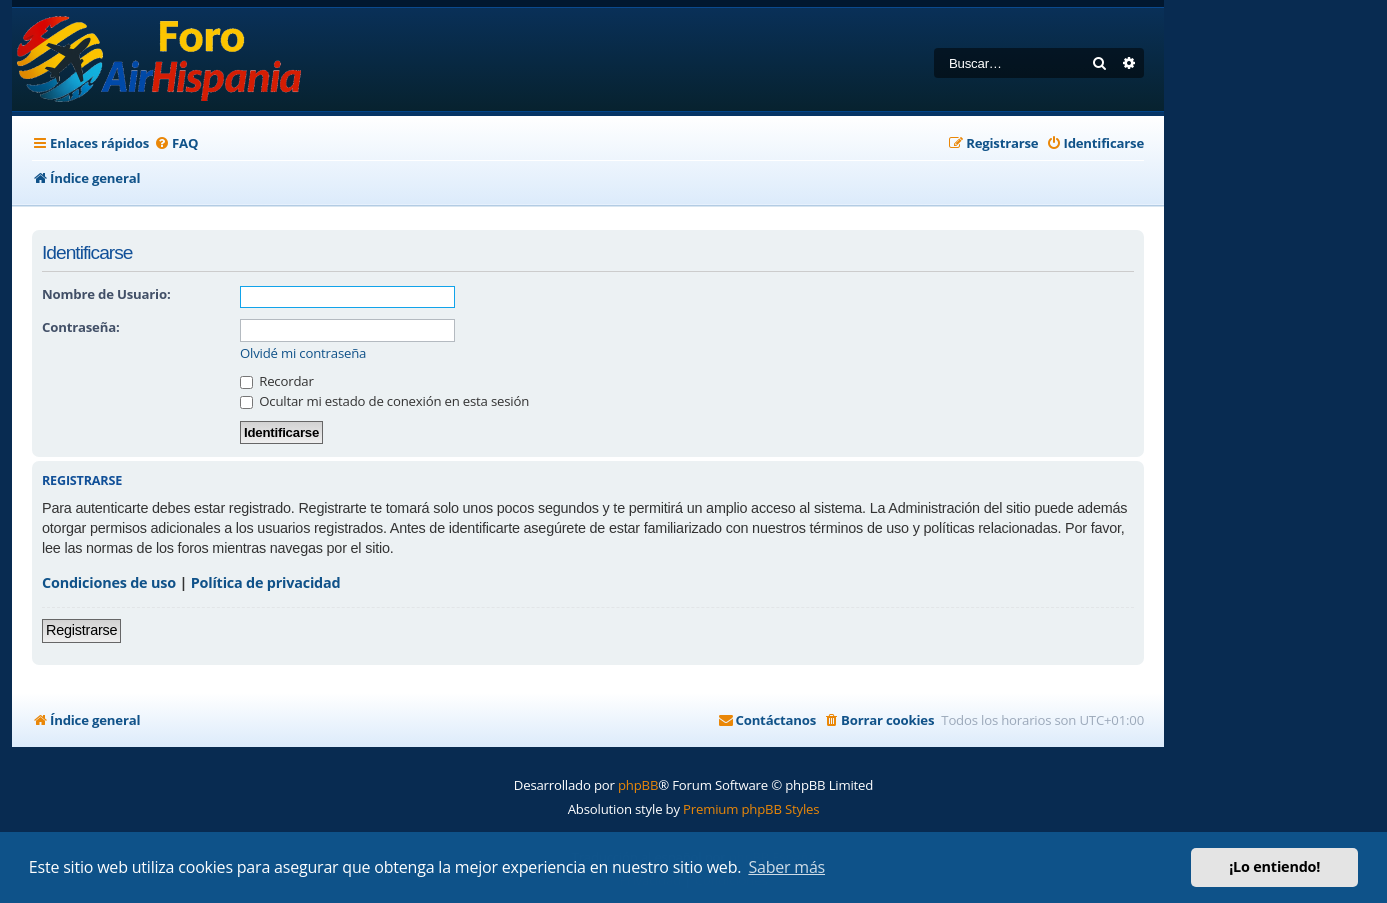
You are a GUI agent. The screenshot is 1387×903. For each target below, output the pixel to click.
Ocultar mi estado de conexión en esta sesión (384, 401)
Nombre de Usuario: (106, 294)
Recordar (277, 381)
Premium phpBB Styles (751, 809)
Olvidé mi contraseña (303, 353)
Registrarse (81, 630)
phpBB (638, 785)
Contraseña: (80, 327)
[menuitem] (176, 143)
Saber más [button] (786, 867)
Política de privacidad (266, 582)
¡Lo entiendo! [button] (1274, 866)
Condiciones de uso (109, 582)
